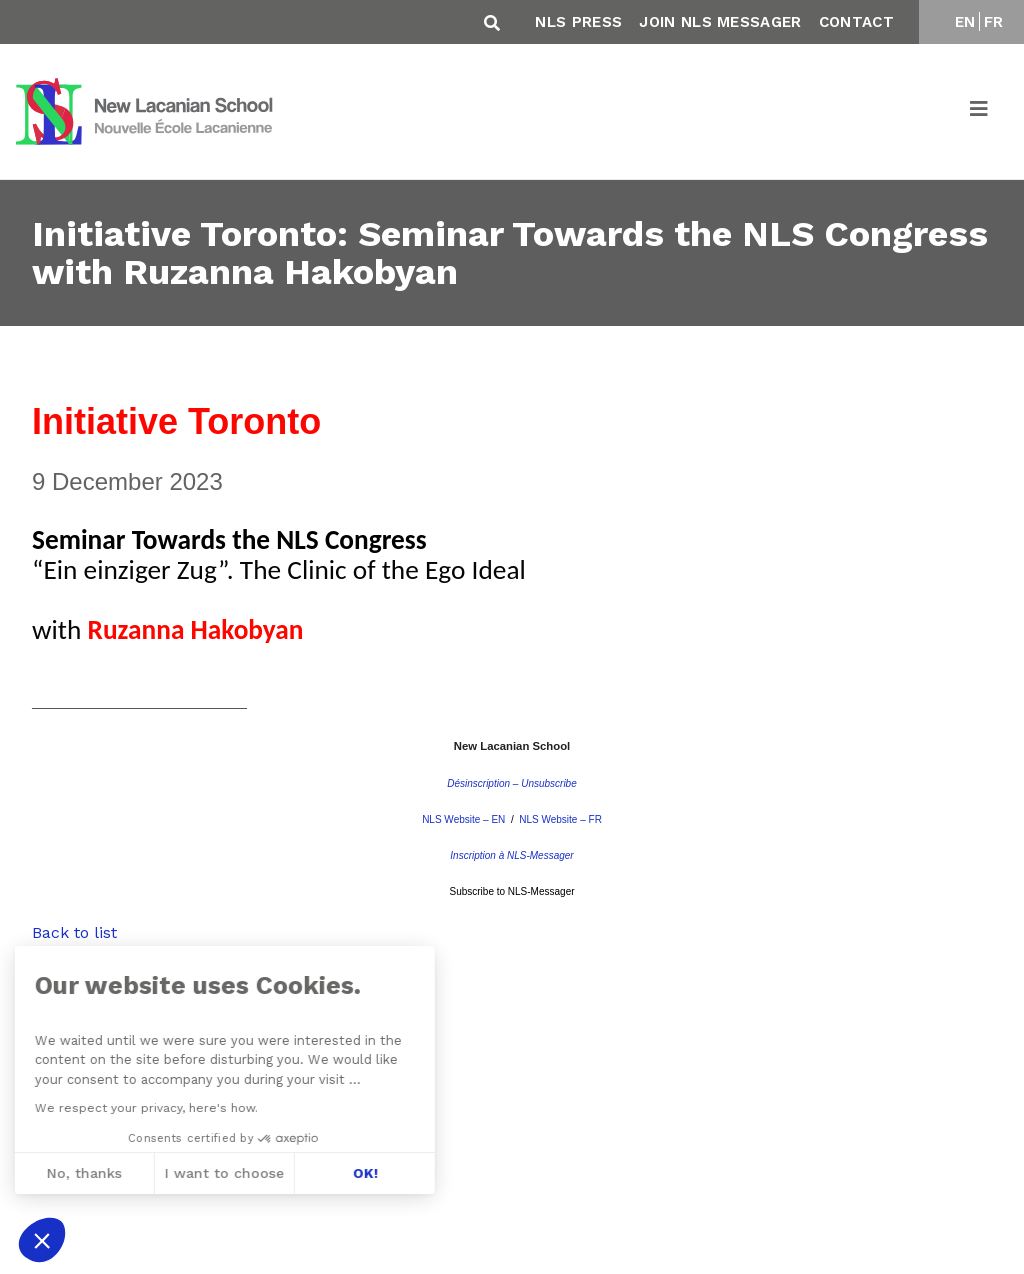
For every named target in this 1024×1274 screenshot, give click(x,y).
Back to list (74, 932)
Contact (856, 22)
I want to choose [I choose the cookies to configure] (81, 1173)
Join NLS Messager (720, 22)
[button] (42, 1240)
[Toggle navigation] (980, 112)
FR (994, 22)
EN (965, 22)
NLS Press (578, 22)
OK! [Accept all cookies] (222, 1173)
